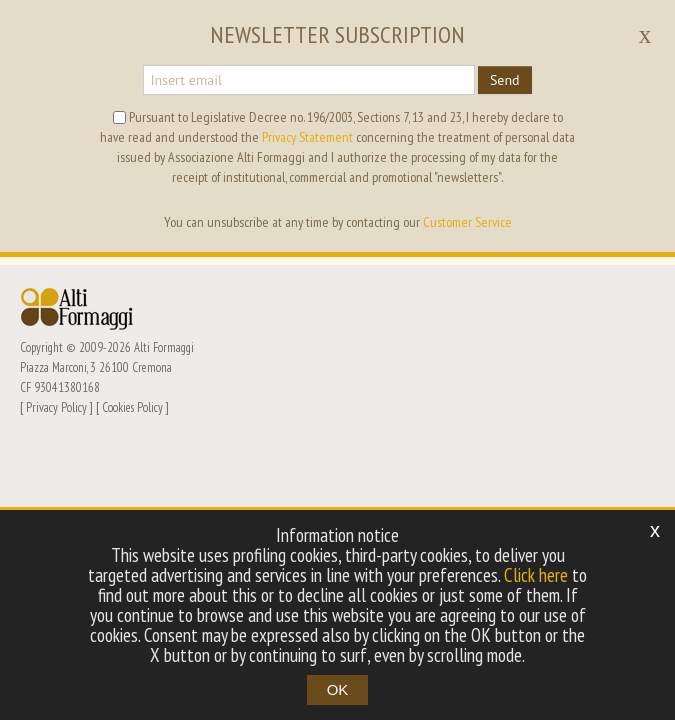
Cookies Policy (132, 407)
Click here (536, 575)
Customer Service (467, 222)
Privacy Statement (307, 137)
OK (338, 689)
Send (505, 80)
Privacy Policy (56, 407)
